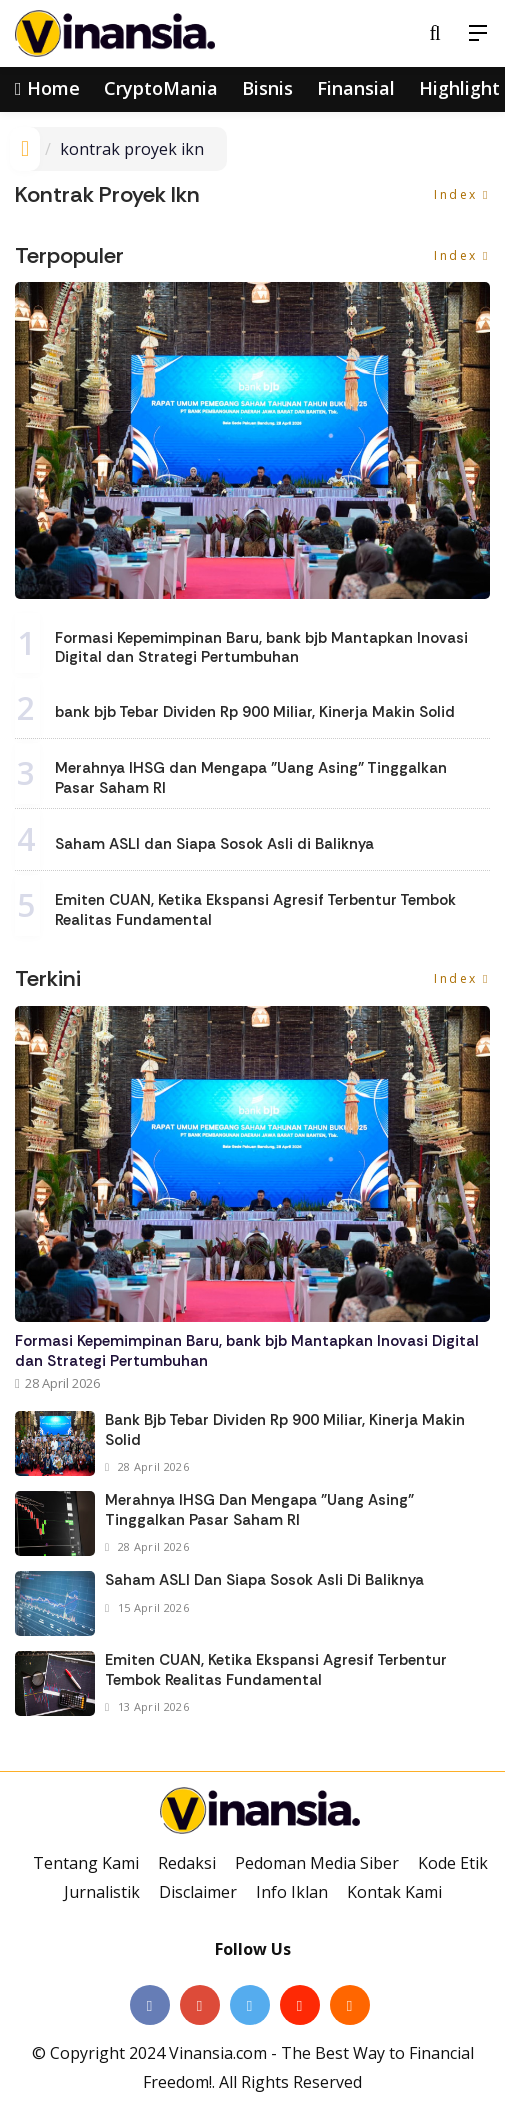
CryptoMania (161, 88)
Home (47, 88)
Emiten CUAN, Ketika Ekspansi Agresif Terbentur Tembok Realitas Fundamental (255, 910)
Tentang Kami (86, 1863)
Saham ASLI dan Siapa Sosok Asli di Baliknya (214, 844)
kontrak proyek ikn (132, 149)
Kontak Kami (394, 1892)
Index (462, 194)
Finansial (356, 88)
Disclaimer (198, 1892)
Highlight (459, 88)
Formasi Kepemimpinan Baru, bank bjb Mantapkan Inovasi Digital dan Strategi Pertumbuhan (261, 648)
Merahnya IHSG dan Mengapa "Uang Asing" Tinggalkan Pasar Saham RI (251, 778)
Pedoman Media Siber (317, 1863)
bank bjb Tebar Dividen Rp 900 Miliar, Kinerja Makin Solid (255, 712)
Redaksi (187, 1863)
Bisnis (267, 88)
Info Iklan (292, 1892)
